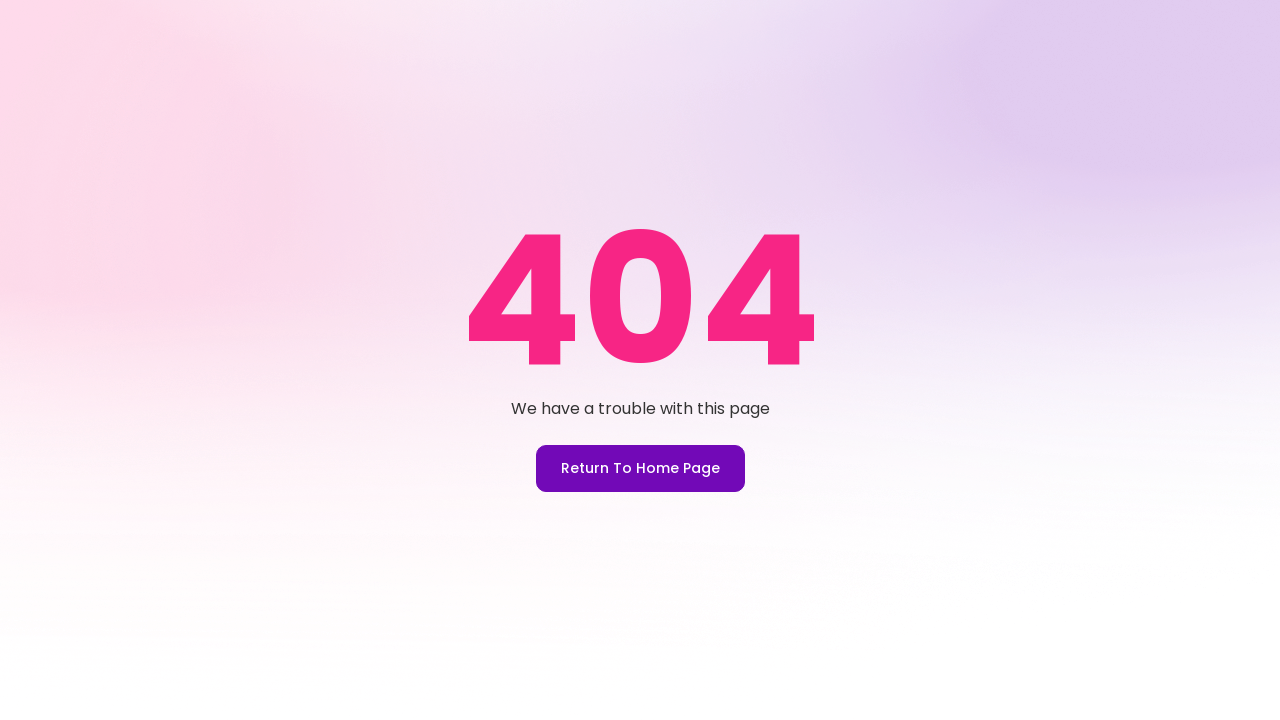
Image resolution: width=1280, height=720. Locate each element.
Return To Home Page (640, 468)
